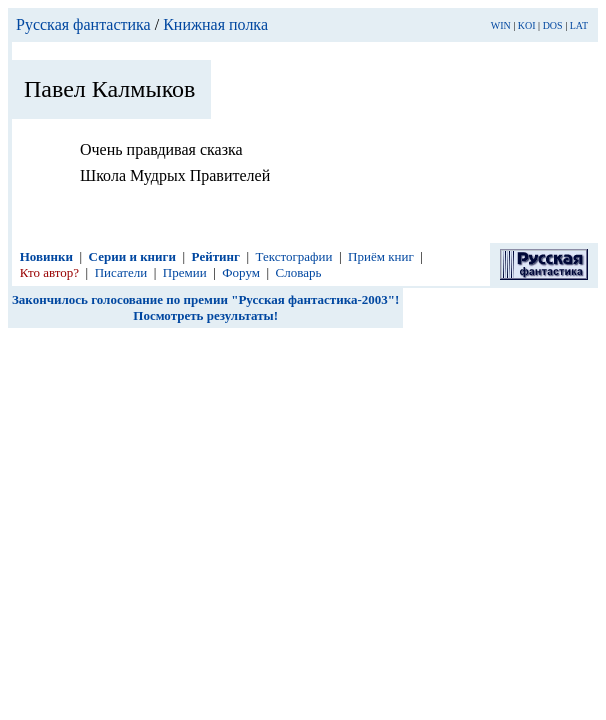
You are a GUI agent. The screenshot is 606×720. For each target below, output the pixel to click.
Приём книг (381, 256)
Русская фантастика (83, 24)
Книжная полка (215, 24)
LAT (579, 25)
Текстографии (294, 256)
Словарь (299, 272)
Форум (241, 272)
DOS (553, 25)
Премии (185, 272)
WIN (501, 25)
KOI (527, 25)
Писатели (121, 272)
